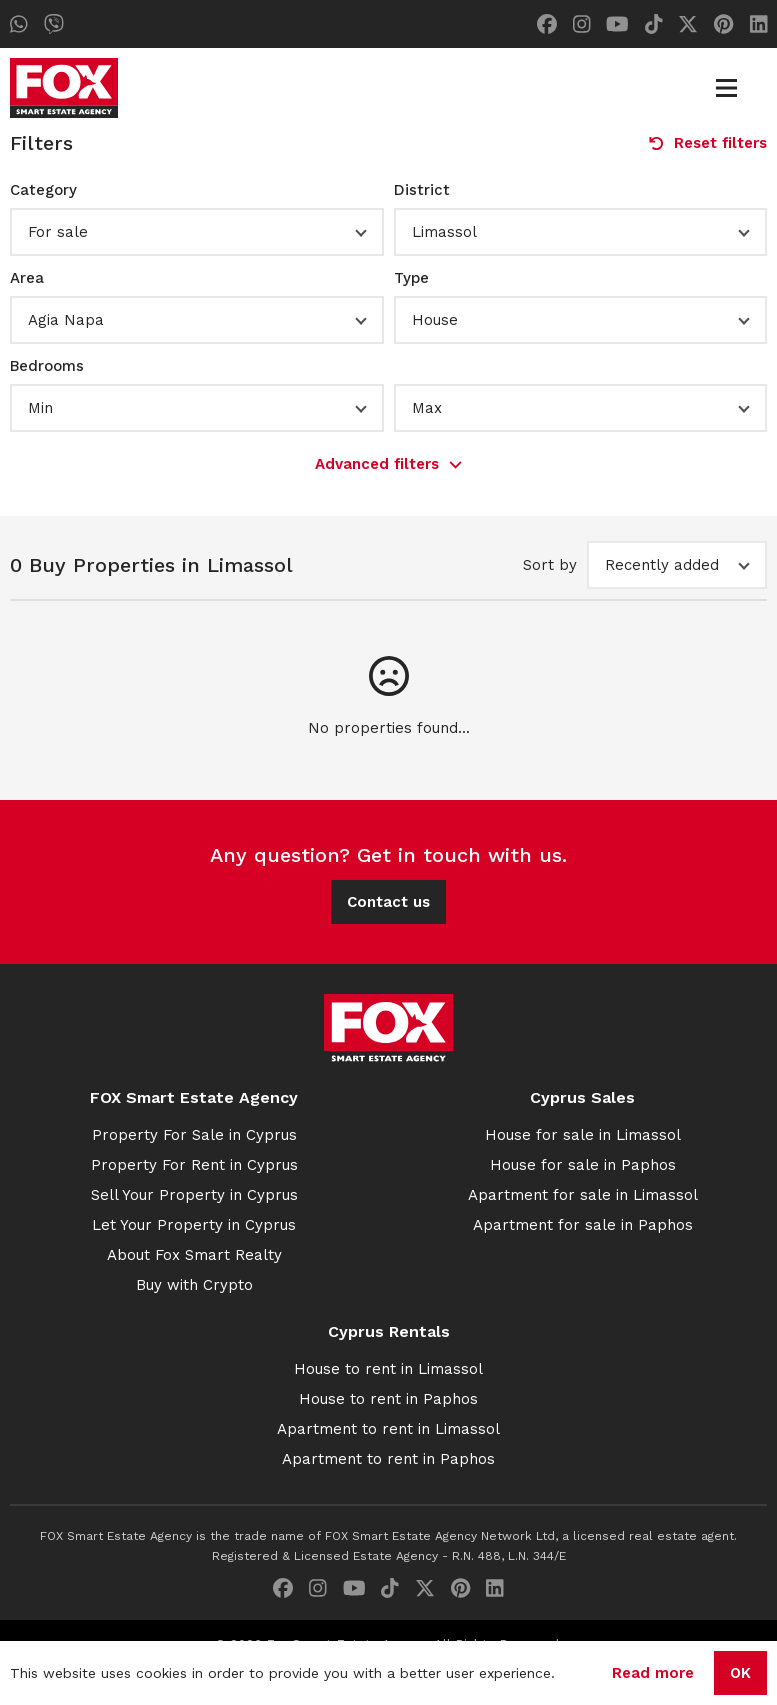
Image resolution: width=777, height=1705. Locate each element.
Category (43, 190)
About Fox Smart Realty (194, 1255)
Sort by (550, 565)
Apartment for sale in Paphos (583, 1225)
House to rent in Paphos (388, 1399)
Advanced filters (388, 464)
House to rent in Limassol (388, 1369)
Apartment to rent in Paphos (388, 1459)
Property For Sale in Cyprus (194, 1135)
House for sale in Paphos (583, 1165)
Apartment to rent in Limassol (388, 1429)
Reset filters (708, 143)
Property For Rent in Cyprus (194, 1165)
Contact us (388, 902)
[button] (197, 232)
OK (740, 1673)
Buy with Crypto (194, 1285)
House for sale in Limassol (583, 1135)
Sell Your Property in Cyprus (194, 1195)
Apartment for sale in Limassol (583, 1195)
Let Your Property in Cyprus (194, 1225)
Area (27, 278)
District (422, 190)
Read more (653, 1673)
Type (411, 278)
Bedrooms (47, 366)
